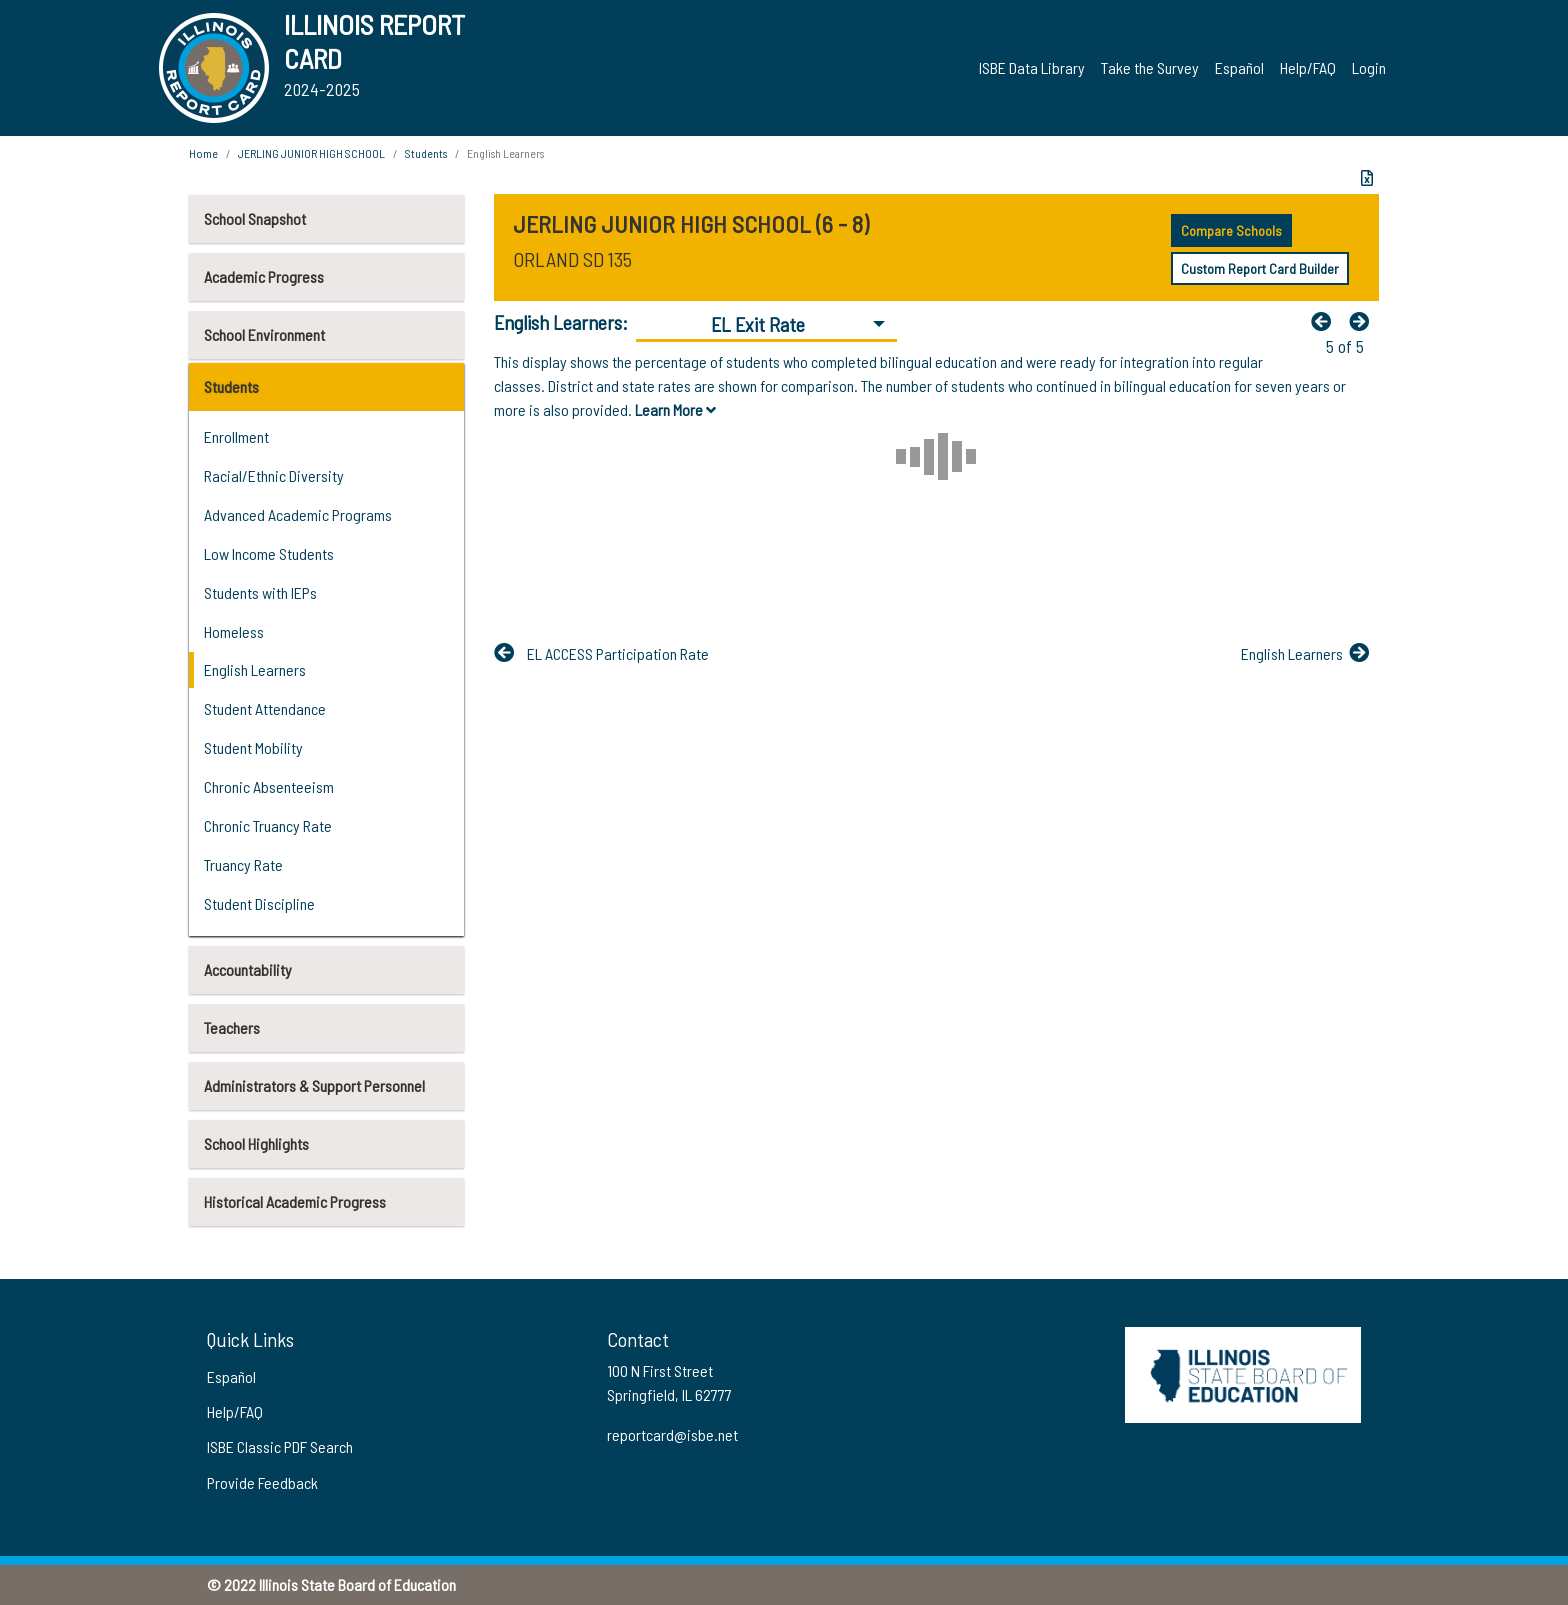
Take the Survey (1150, 67)
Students (231, 386)
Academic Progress (264, 276)
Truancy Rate (243, 864)
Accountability (248, 969)
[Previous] (1326, 321)
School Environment (264, 334)
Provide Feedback (262, 1482)
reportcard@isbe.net (672, 1434)
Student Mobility (253, 747)
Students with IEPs (260, 592)
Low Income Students (269, 553)
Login (1369, 67)
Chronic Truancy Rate (268, 825)
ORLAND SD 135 (572, 259)
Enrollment (236, 436)
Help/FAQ (1308, 67)
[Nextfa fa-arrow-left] (1364, 321)
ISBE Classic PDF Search (280, 1446)
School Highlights (256, 1143)
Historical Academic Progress (295, 1201)
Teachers (232, 1027)
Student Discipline (259, 903)
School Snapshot (255, 218)
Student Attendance (265, 708)
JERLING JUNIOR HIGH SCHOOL (311, 153)
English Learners (255, 669)
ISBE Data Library (1032, 67)
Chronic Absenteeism (269, 786)
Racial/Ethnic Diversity (274, 475)
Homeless (234, 631)
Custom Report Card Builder (1260, 268)
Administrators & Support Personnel (314, 1085)
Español (1239, 67)
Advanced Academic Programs (298, 514)
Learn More (675, 409)
